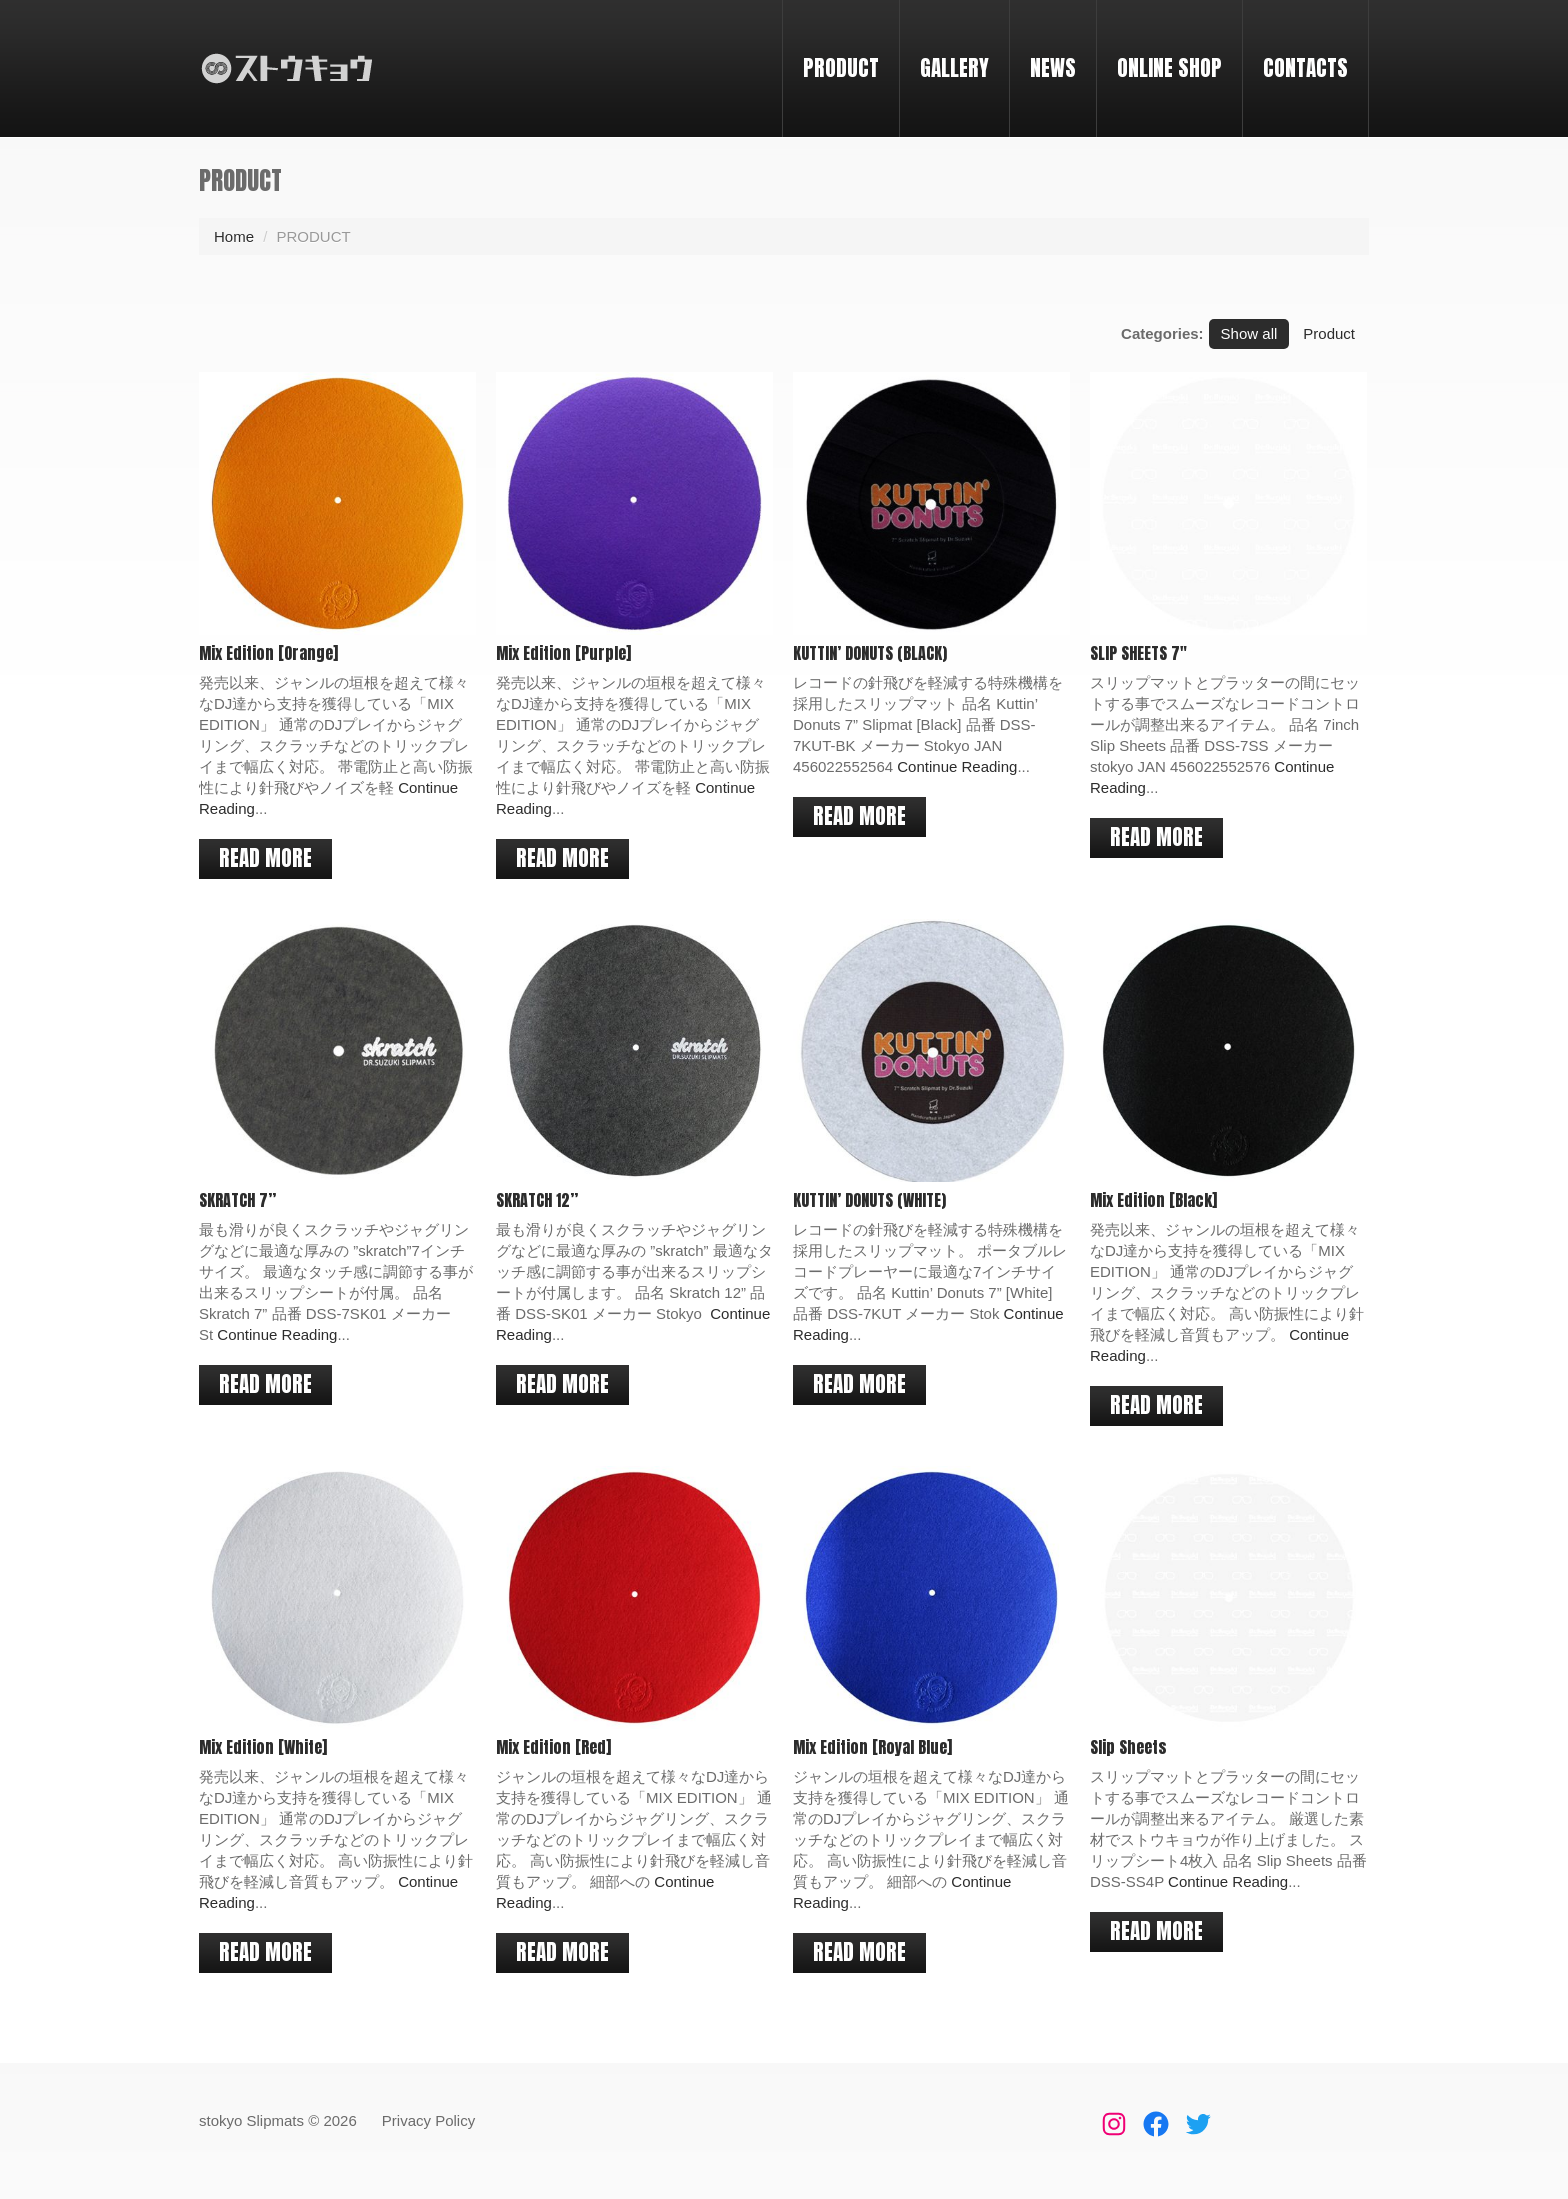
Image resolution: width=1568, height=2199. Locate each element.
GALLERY (954, 68)
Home (234, 236)
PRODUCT (841, 68)
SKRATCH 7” (237, 1199)
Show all (1249, 333)
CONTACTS (1305, 68)
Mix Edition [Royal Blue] (871, 1745)
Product (1329, 333)
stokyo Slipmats (251, 2120)
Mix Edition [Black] (1151, 1199)
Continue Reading (956, 766)
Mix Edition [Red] (552, 1745)
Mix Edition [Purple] (562, 653)
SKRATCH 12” (536, 1199)
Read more (265, 858)
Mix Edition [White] (263, 1745)
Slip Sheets (1126, 1745)
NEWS (1053, 68)
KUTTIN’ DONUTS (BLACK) (869, 653)
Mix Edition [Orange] (268, 653)
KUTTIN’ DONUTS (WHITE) (868, 1199)
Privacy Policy (428, 2120)
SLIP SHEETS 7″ (1136, 653)
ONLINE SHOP (1169, 68)
